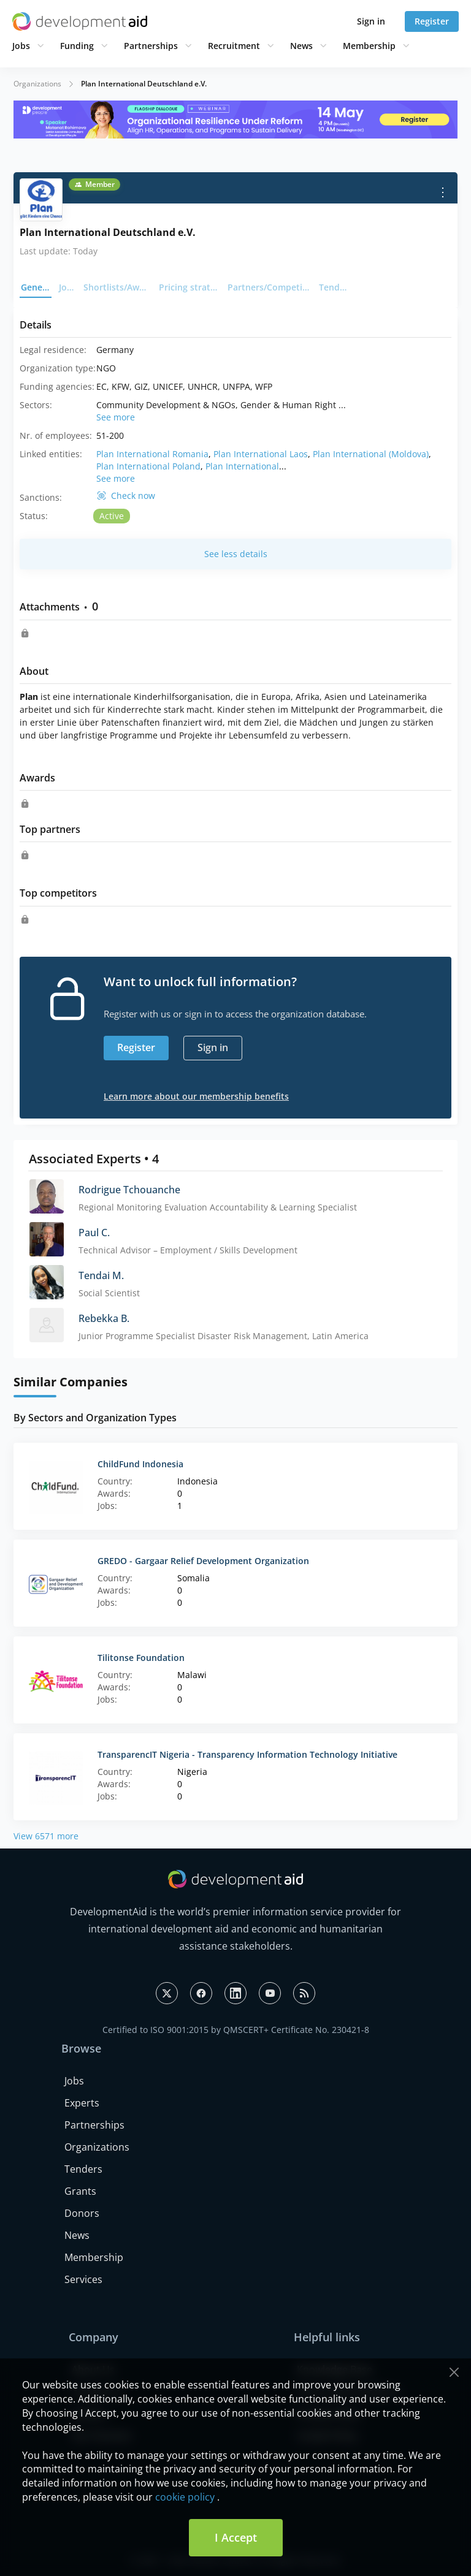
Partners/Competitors (270, 287)
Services (83, 2279)
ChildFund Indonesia (140, 1464)
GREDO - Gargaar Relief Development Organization (203, 1561)
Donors (81, 2213)
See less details (235, 554)
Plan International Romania (152, 454)
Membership (369, 45)
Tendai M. (101, 1275)
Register (432, 21)
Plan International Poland (148, 466)
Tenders (335, 287)
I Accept (236, 2537)
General (36, 287)
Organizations (37, 83)
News (301, 45)
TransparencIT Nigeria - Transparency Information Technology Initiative (247, 1754)
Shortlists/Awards (117, 287)
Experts (81, 2103)
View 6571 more (45, 1836)
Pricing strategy (189, 287)
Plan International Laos (260, 454)
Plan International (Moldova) (371, 454)
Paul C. (94, 1232)
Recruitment (234, 45)
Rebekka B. (103, 1318)
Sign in (371, 21)
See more (115, 417)
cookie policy (185, 2497)
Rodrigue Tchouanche (129, 1189)
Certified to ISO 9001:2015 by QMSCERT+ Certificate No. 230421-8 (235, 2029)
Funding (77, 45)
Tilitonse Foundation (141, 1657)
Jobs (21, 45)
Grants (80, 2191)
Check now (133, 496)
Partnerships (151, 45)
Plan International (242, 466)
